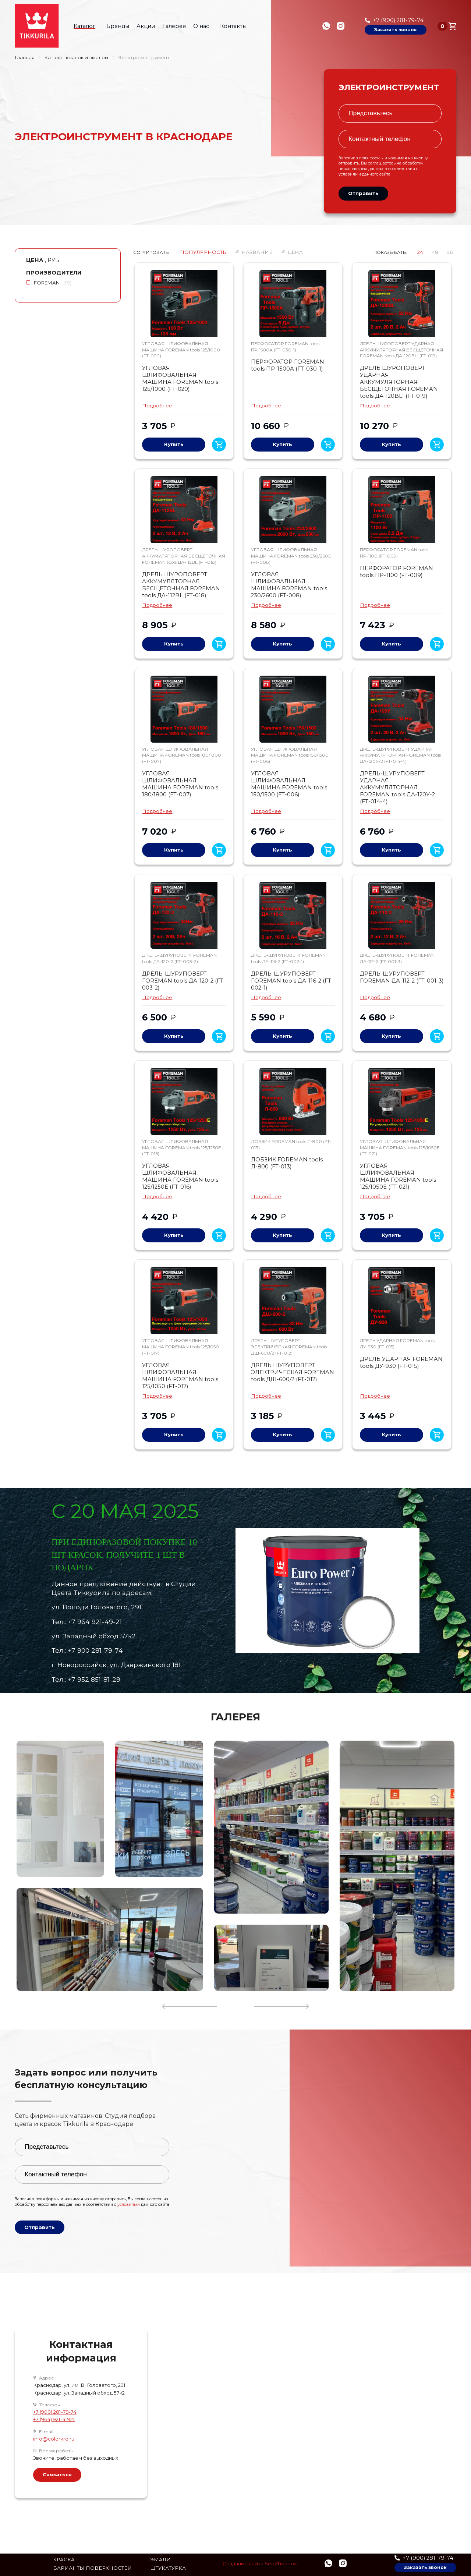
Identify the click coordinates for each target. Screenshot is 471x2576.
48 (435, 252)
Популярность (203, 252)
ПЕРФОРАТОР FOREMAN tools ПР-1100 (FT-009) (396, 571)
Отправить (363, 193)
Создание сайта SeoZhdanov (260, 2563)
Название (256, 252)
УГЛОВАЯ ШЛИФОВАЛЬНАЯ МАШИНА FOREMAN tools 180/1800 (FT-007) (180, 784)
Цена (295, 252)
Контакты (233, 26)
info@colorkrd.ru (53, 2439)
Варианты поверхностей (92, 2568)
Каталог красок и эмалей (76, 57)
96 (450, 252)
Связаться (57, 2474)
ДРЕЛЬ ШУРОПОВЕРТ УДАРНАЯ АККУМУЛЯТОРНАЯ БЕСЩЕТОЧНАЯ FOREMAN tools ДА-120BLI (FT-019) (399, 382)
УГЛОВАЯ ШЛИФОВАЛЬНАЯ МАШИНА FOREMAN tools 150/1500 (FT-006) (289, 784)
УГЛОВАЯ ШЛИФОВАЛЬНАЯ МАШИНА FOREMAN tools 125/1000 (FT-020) (180, 378)
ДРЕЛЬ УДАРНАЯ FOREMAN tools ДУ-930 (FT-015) (401, 1362)
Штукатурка (168, 2568)
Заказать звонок (395, 29)
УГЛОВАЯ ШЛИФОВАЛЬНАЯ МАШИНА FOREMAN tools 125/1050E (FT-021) (398, 1176)
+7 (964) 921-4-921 (54, 2419)
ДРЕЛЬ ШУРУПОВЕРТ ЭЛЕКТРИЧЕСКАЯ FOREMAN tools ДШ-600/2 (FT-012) (292, 1372)
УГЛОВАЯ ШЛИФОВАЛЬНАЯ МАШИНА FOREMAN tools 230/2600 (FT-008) (289, 585)
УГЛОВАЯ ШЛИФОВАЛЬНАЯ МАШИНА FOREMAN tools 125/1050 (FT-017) (180, 1376)
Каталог (87, 26)
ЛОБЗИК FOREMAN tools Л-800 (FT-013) (287, 1163)
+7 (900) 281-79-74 (398, 20)
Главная (25, 57)
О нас (204, 26)
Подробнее (157, 405)
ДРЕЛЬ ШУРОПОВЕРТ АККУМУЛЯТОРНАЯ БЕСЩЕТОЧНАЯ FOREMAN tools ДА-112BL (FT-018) (181, 585)
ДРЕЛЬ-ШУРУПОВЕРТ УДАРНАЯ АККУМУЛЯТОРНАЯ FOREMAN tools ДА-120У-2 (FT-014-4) (397, 787)
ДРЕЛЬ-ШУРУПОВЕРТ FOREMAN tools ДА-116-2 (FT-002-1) (292, 980)
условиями (350, 174)
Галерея (174, 26)
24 (420, 252)
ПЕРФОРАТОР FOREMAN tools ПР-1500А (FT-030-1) (287, 365)
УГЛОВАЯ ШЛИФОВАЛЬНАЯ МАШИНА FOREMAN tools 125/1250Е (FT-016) (180, 1176)
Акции (146, 26)
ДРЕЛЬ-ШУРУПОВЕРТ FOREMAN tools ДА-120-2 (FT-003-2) (184, 980)
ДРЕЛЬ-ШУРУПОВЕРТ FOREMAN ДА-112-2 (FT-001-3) (401, 977)
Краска (64, 2559)
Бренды (117, 26)
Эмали (160, 2559)
